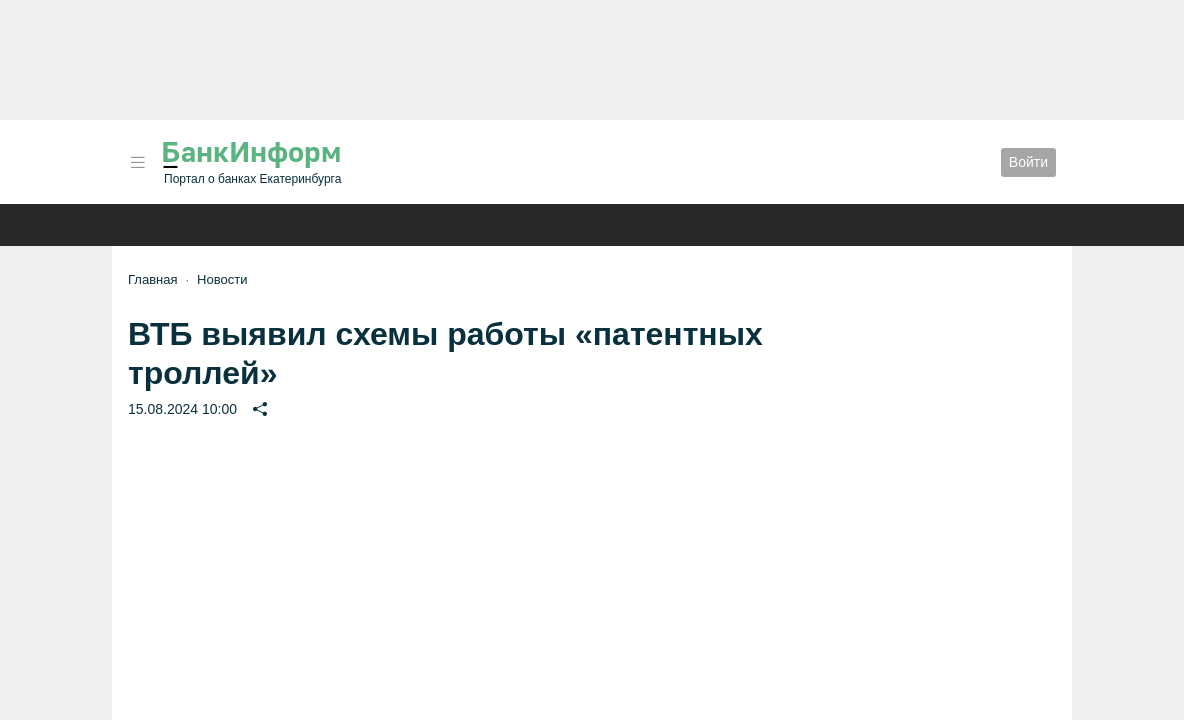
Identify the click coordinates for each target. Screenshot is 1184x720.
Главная (152, 279)
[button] (138, 162)
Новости (222, 279)
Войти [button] (1028, 162)
